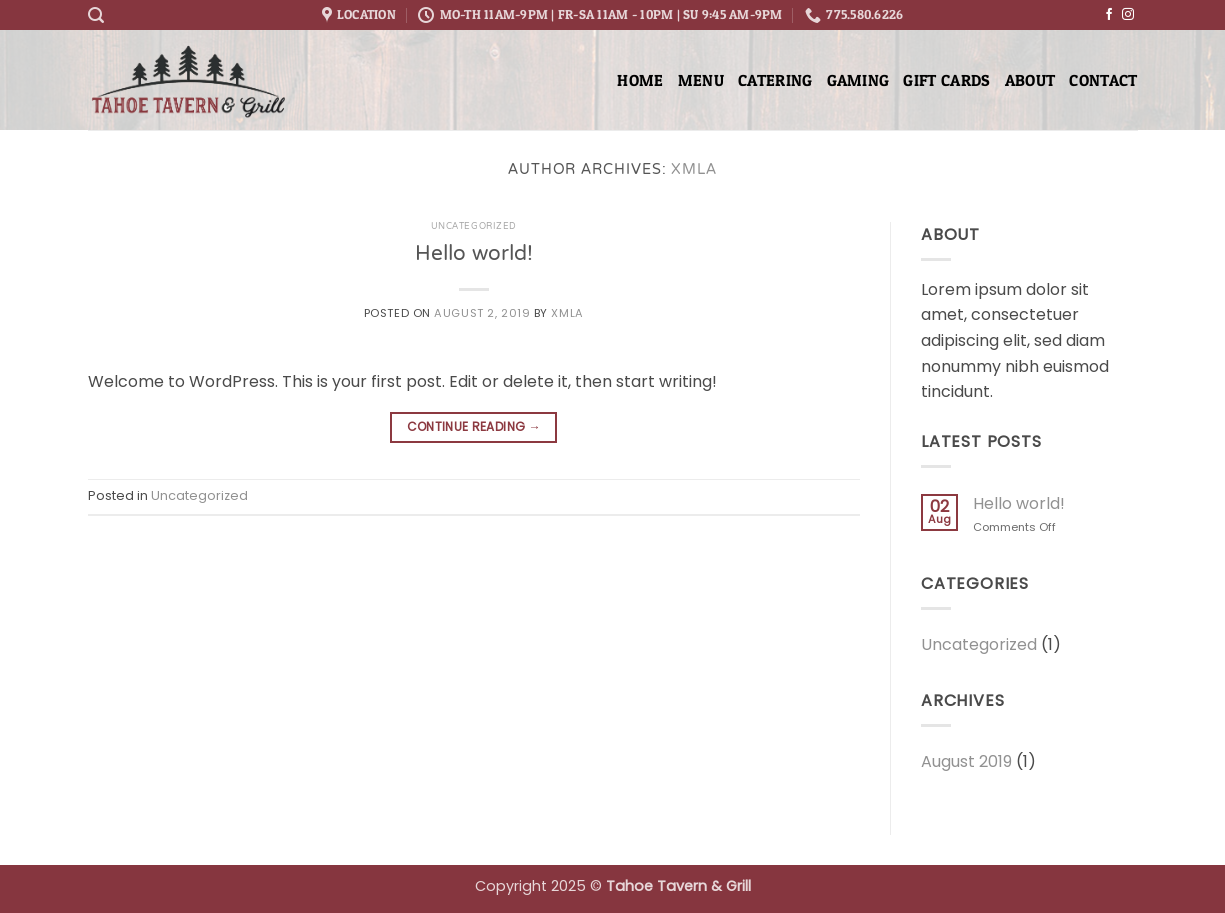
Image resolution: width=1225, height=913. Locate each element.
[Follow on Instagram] (1128, 15)
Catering (775, 80)
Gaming (858, 80)
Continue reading (474, 426)
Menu (701, 80)
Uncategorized (474, 227)
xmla (694, 170)
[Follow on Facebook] (1109, 15)
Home (640, 80)
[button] (96, 15)
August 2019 (966, 761)
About (1030, 80)
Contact (1103, 80)
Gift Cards (946, 80)
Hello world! (474, 255)
